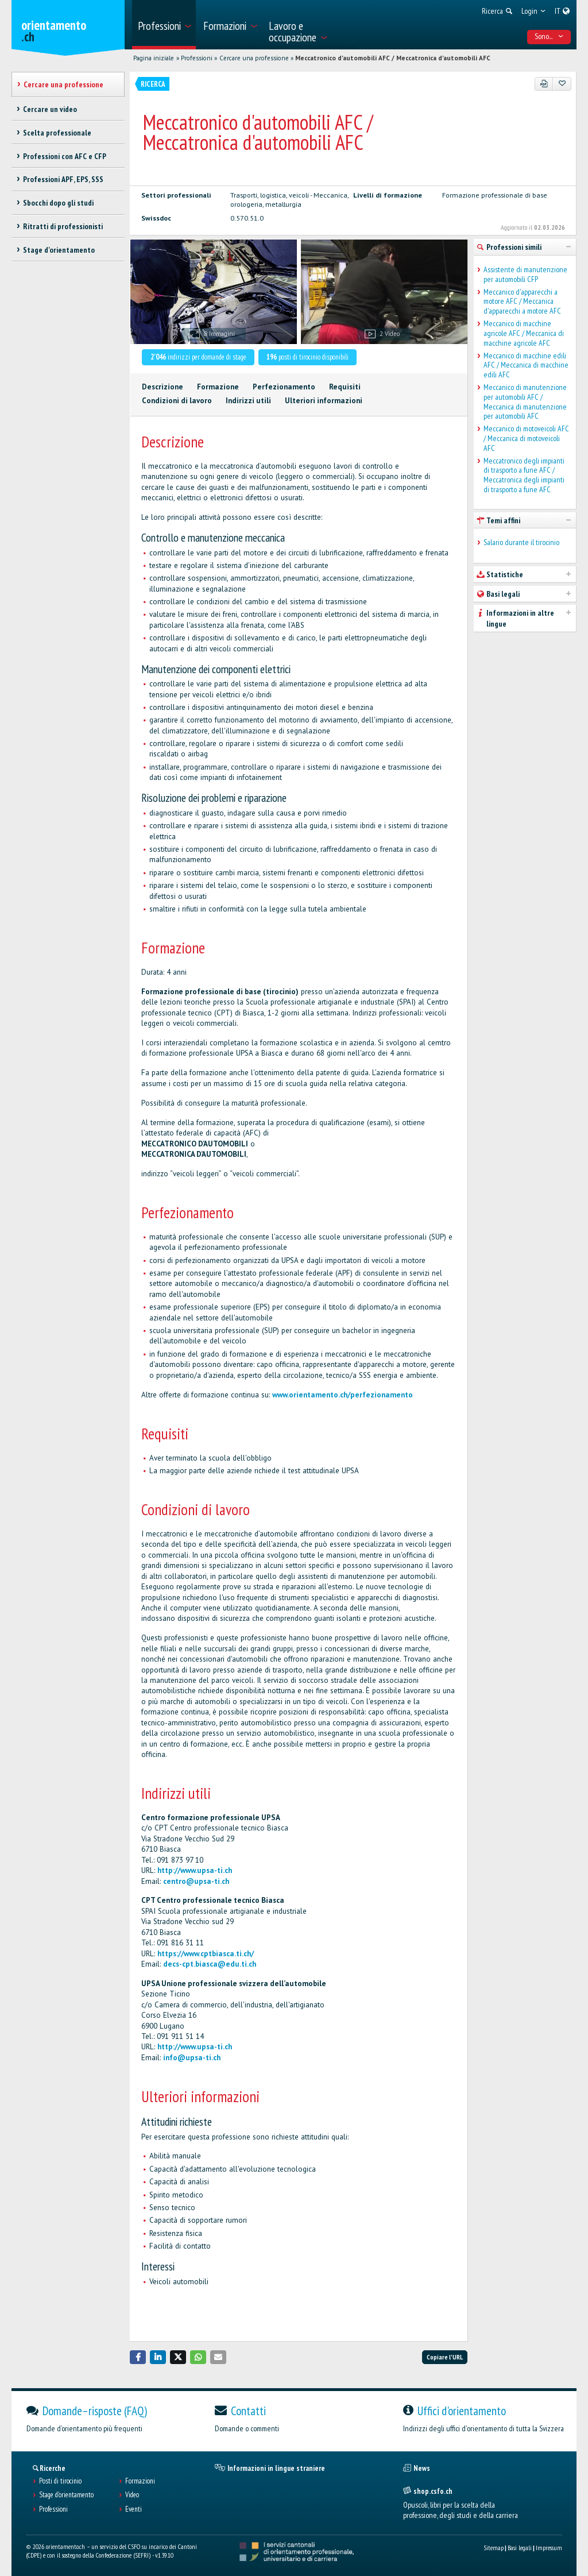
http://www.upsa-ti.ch (194, 1870)
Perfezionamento (284, 387)
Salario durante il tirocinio (521, 542)
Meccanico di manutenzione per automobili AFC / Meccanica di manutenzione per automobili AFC (525, 402)
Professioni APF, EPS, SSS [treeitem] (63, 179)
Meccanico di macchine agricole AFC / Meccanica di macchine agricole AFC (523, 333)
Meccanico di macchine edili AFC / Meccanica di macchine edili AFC (525, 365)
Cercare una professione (254, 58)
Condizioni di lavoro (177, 400)
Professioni (196, 58)
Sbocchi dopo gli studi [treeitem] (58, 203)
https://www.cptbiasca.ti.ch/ (205, 1954)
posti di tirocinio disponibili (307, 357)
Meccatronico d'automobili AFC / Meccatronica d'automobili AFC (392, 58)
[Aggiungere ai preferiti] (562, 84)
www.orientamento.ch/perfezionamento (342, 1395)
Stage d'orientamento (66, 2495)
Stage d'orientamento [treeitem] (59, 250)
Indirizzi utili (248, 400)
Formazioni (140, 2481)
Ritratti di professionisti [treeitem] (63, 226)
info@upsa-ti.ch (191, 2058)
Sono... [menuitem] (549, 36)
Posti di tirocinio (60, 2481)
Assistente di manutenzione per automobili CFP (525, 274)
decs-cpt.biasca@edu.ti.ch (209, 1964)
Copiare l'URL (445, 2357)
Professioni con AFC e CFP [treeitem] (64, 156)
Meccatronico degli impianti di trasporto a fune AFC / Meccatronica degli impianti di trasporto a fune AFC (523, 475)
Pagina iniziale (153, 58)
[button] (138, 2356)
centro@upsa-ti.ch (196, 1881)
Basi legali (520, 2547)
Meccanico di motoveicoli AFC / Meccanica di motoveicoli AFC (526, 438)
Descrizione (162, 387)
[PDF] (544, 84)
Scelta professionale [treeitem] (57, 133)
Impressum (549, 2547)
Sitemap (493, 2547)
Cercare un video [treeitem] (50, 109)
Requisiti (345, 387)
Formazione (218, 387)
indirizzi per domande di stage (198, 357)
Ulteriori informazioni (323, 400)
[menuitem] (164, 24)
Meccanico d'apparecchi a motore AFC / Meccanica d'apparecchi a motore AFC (522, 301)
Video (132, 2495)
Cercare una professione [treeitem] (63, 84)
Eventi (133, 2509)
